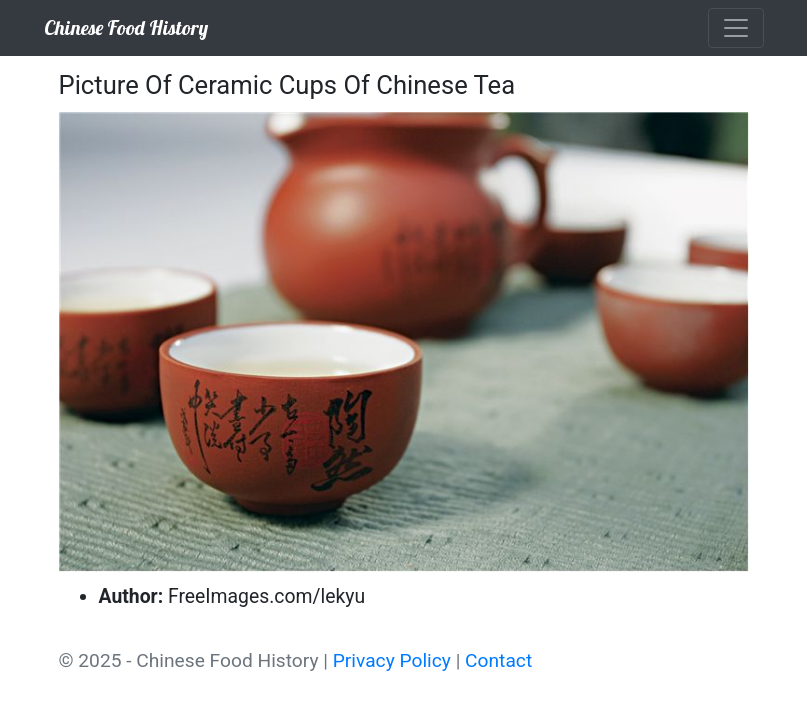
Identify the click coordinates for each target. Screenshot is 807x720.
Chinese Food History (126, 27)
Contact (498, 660)
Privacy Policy (392, 660)
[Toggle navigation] (736, 28)
